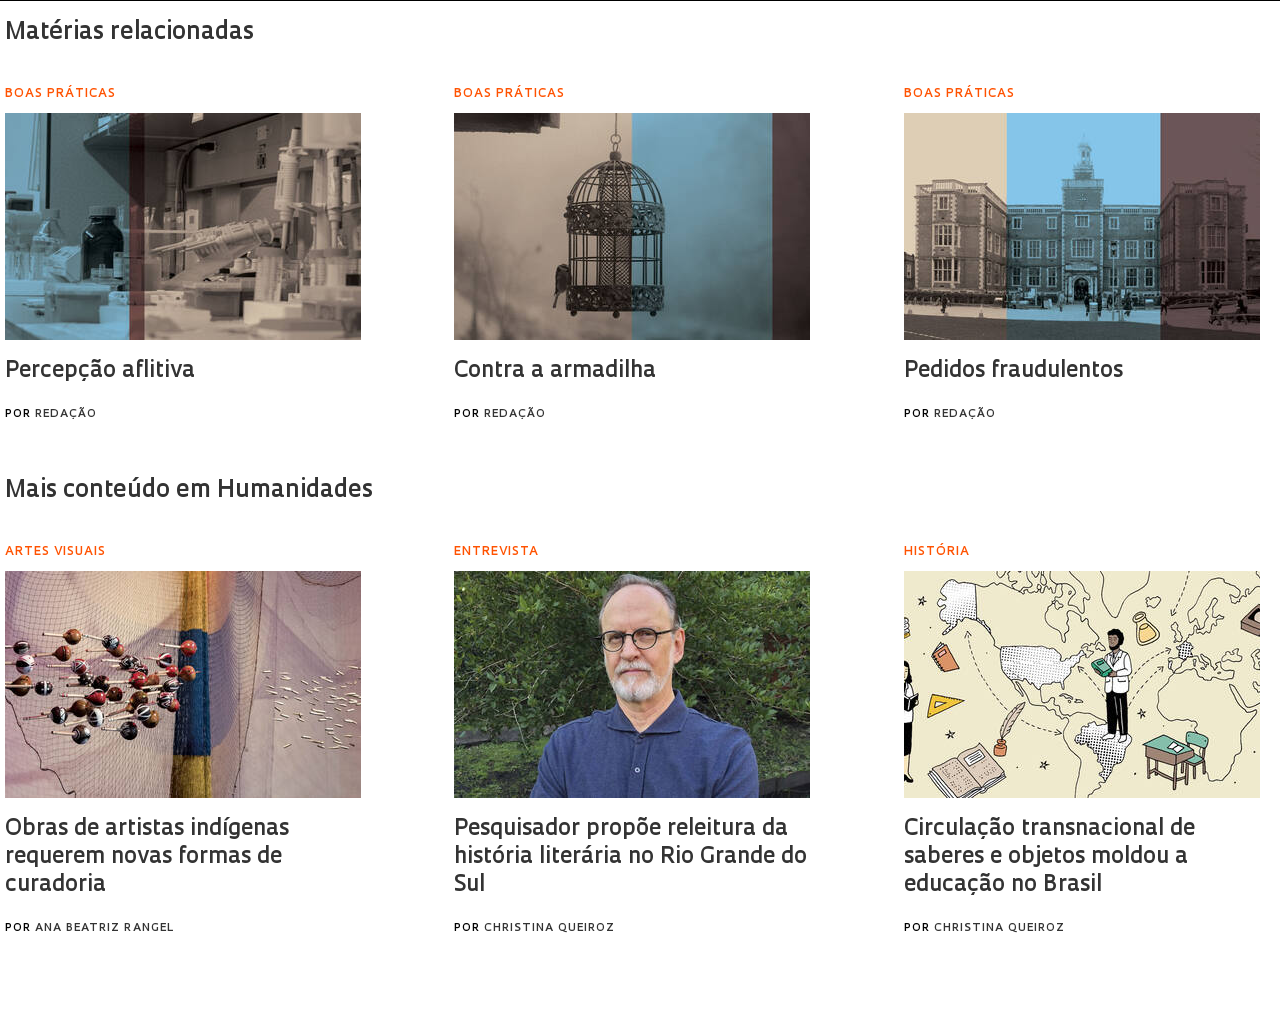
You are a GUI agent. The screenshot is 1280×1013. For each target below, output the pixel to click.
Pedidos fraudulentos (1013, 371)
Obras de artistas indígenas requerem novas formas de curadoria (147, 857)
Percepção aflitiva (100, 371)
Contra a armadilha (555, 371)
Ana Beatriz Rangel (104, 928)
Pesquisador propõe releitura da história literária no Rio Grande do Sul (630, 857)
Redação (66, 414)
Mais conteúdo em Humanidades (189, 491)
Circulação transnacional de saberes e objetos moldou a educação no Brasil (1049, 857)
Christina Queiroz (549, 928)
